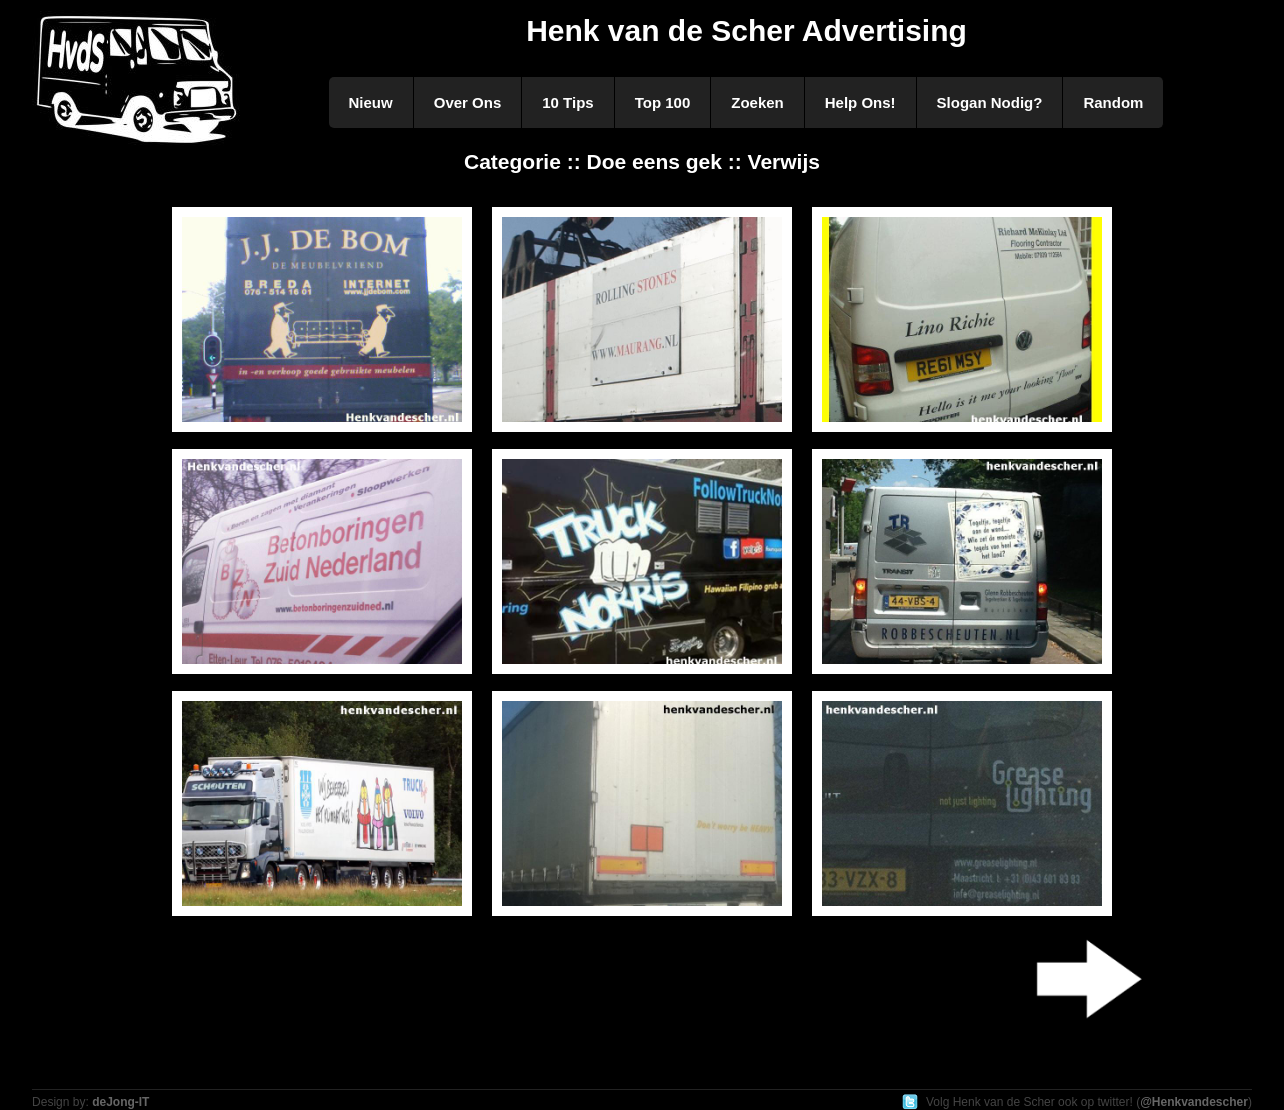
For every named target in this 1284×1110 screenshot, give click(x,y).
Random (1113, 102)
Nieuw (371, 102)
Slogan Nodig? (990, 102)
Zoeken (757, 102)
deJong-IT (120, 1102)
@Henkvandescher (1194, 1102)
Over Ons (468, 102)
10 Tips (567, 102)
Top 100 (663, 102)
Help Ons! (860, 102)
